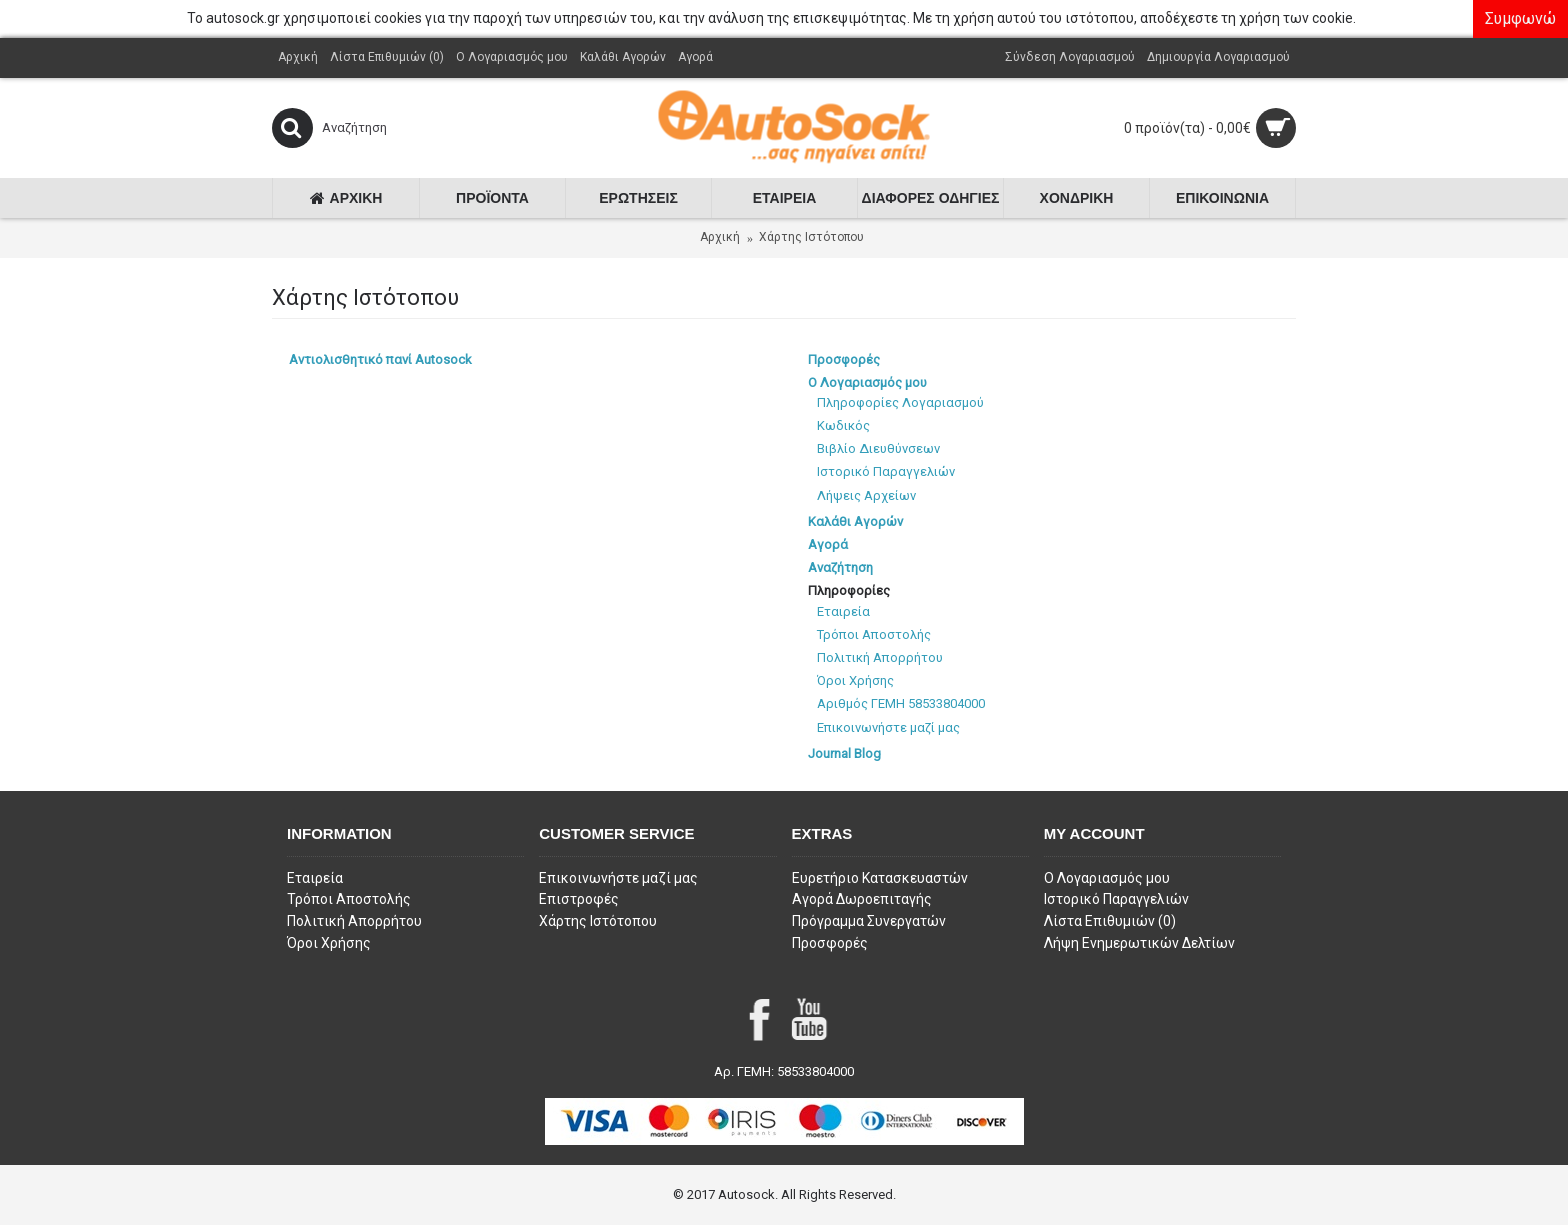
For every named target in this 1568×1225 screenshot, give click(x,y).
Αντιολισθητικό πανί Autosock (380, 359)
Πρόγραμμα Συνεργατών (869, 921)
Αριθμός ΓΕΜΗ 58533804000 (901, 703)
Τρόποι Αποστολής (874, 634)
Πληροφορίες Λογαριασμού (900, 402)
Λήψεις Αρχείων (866, 495)
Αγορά (828, 544)
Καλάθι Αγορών (855, 521)
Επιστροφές (579, 899)
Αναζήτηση (840, 567)
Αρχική (720, 237)
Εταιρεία (843, 611)
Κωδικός (843, 425)
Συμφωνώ (1520, 18)
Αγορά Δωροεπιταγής (862, 899)
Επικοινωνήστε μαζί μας (888, 727)
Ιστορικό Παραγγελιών (886, 471)
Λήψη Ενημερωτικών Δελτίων (1139, 943)
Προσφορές (844, 359)
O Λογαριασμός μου (1107, 878)
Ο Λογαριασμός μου (867, 382)
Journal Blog (844, 753)
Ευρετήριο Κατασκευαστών (880, 878)
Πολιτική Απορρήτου (880, 657)
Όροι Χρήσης (855, 680)
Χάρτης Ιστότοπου (811, 237)
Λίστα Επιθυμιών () (1110, 921)
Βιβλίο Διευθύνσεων (878, 448)
